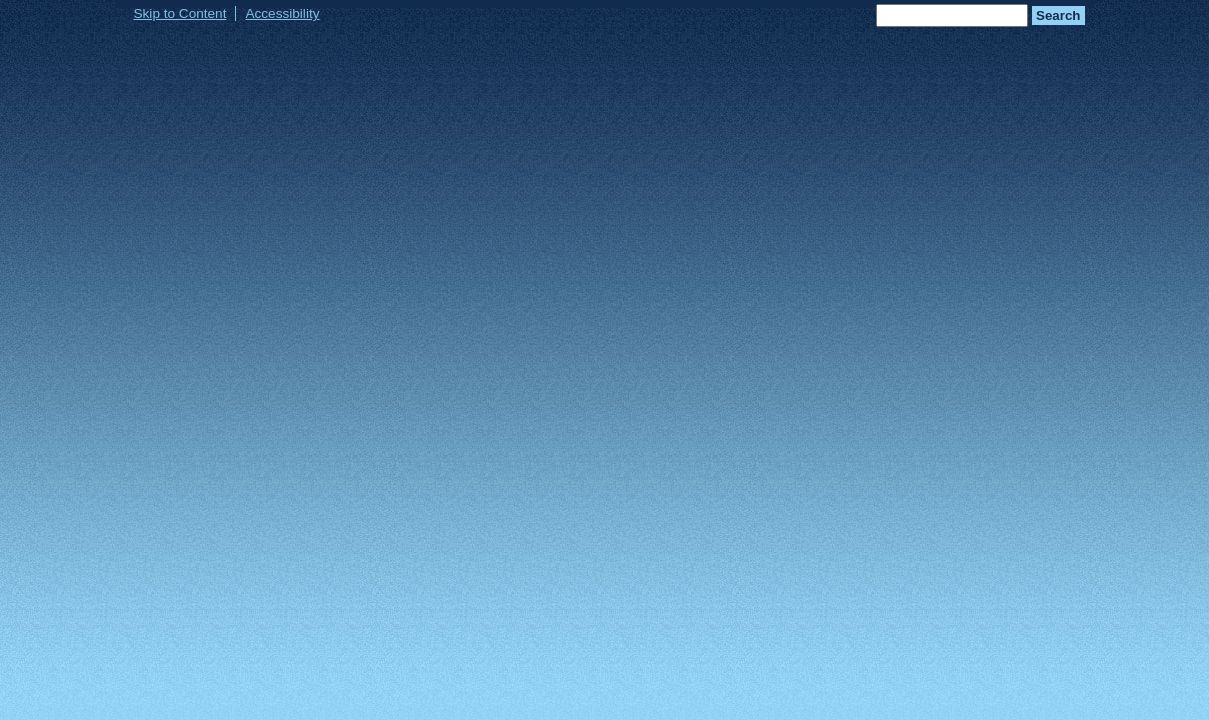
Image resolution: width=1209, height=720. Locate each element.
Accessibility (282, 13)
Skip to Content (180, 13)
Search (1058, 15)
